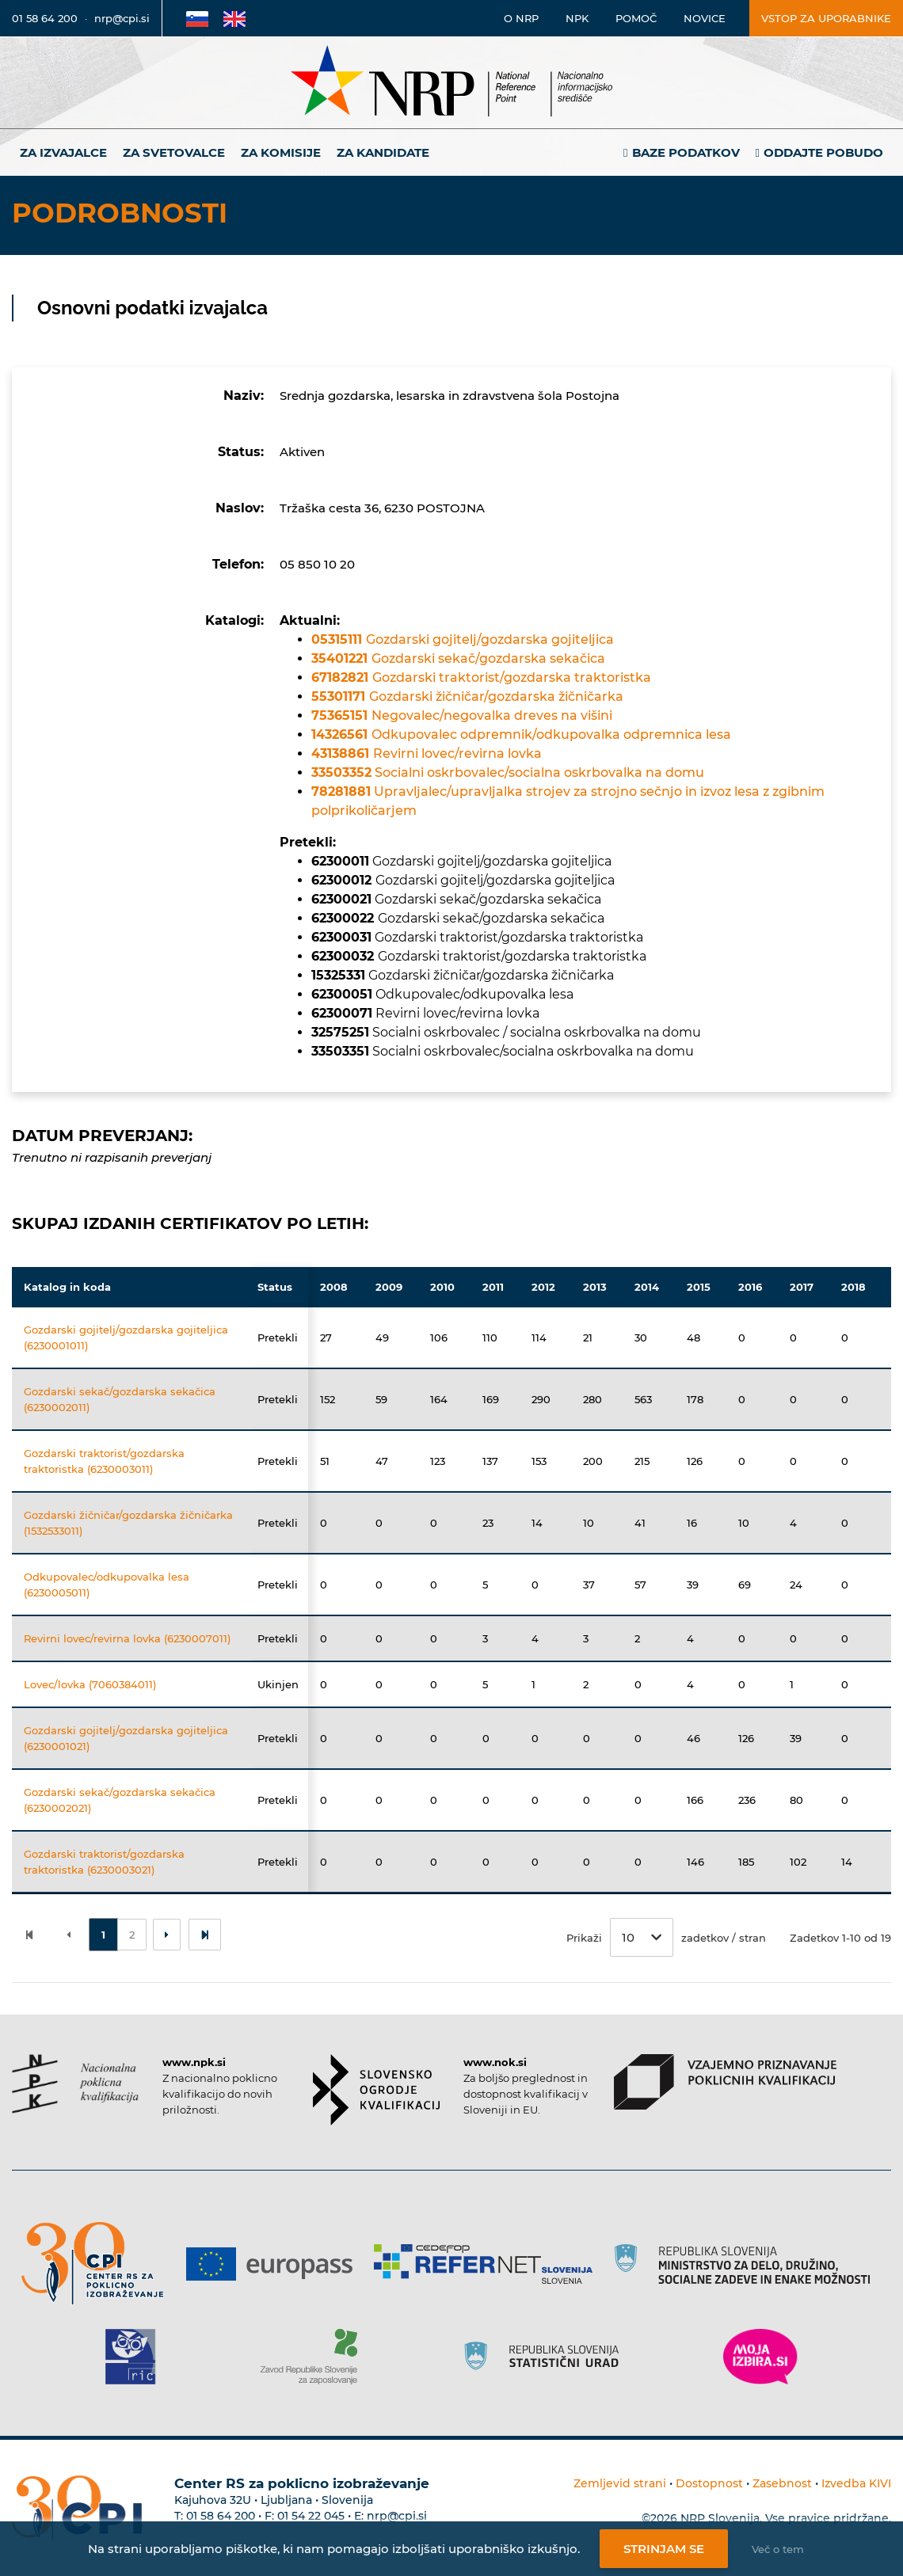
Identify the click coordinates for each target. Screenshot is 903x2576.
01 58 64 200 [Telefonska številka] (45, 18)
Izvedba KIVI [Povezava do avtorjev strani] (856, 2483)
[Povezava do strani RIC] (136, 2356)
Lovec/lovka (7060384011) (90, 1684)
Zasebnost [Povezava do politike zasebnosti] (782, 2483)
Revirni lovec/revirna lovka (426, 753)
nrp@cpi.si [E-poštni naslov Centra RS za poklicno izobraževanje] (397, 2516)
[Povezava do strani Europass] (275, 2264)
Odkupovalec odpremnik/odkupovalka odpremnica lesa (521, 734)
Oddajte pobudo (823, 152)
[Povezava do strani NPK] (75, 2084)
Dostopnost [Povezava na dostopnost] (709, 2483)
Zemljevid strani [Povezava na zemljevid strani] (619, 2483)
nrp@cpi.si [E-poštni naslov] (122, 18)
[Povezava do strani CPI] (98, 2263)
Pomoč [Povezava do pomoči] (636, 18)
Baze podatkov (686, 152)
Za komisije (281, 152)
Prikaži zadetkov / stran (666, 1937)
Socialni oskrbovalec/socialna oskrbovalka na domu (507, 772)
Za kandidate (383, 152)
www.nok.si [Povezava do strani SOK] (495, 2062)
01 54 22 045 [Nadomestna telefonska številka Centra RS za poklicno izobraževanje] (311, 2516)
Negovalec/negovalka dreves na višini (461, 715)
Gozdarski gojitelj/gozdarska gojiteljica (462, 639)
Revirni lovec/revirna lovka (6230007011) (127, 1638)
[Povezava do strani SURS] (547, 2357)
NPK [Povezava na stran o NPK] (577, 18)
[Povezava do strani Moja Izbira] (760, 2356)
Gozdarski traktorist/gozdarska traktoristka (481, 677)
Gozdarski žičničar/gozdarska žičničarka (467, 696)
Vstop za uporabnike (826, 18)
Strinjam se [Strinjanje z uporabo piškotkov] (663, 2548)
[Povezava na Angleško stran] (234, 18)
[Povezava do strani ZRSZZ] (315, 2356)
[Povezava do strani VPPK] (725, 2082)
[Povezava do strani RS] (748, 2264)
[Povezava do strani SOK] (376, 2089)
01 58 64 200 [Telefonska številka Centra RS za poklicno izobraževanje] (220, 2516)
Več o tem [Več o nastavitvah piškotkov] (778, 2549)
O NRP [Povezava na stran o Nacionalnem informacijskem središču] (521, 18)
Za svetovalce (174, 152)
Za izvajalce (63, 152)
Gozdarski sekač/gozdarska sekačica (458, 658)
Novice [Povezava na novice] (705, 18)
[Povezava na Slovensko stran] (197, 18)
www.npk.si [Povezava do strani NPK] (194, 2062)
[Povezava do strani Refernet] (489, 2264)
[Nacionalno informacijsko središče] (451, 82)
